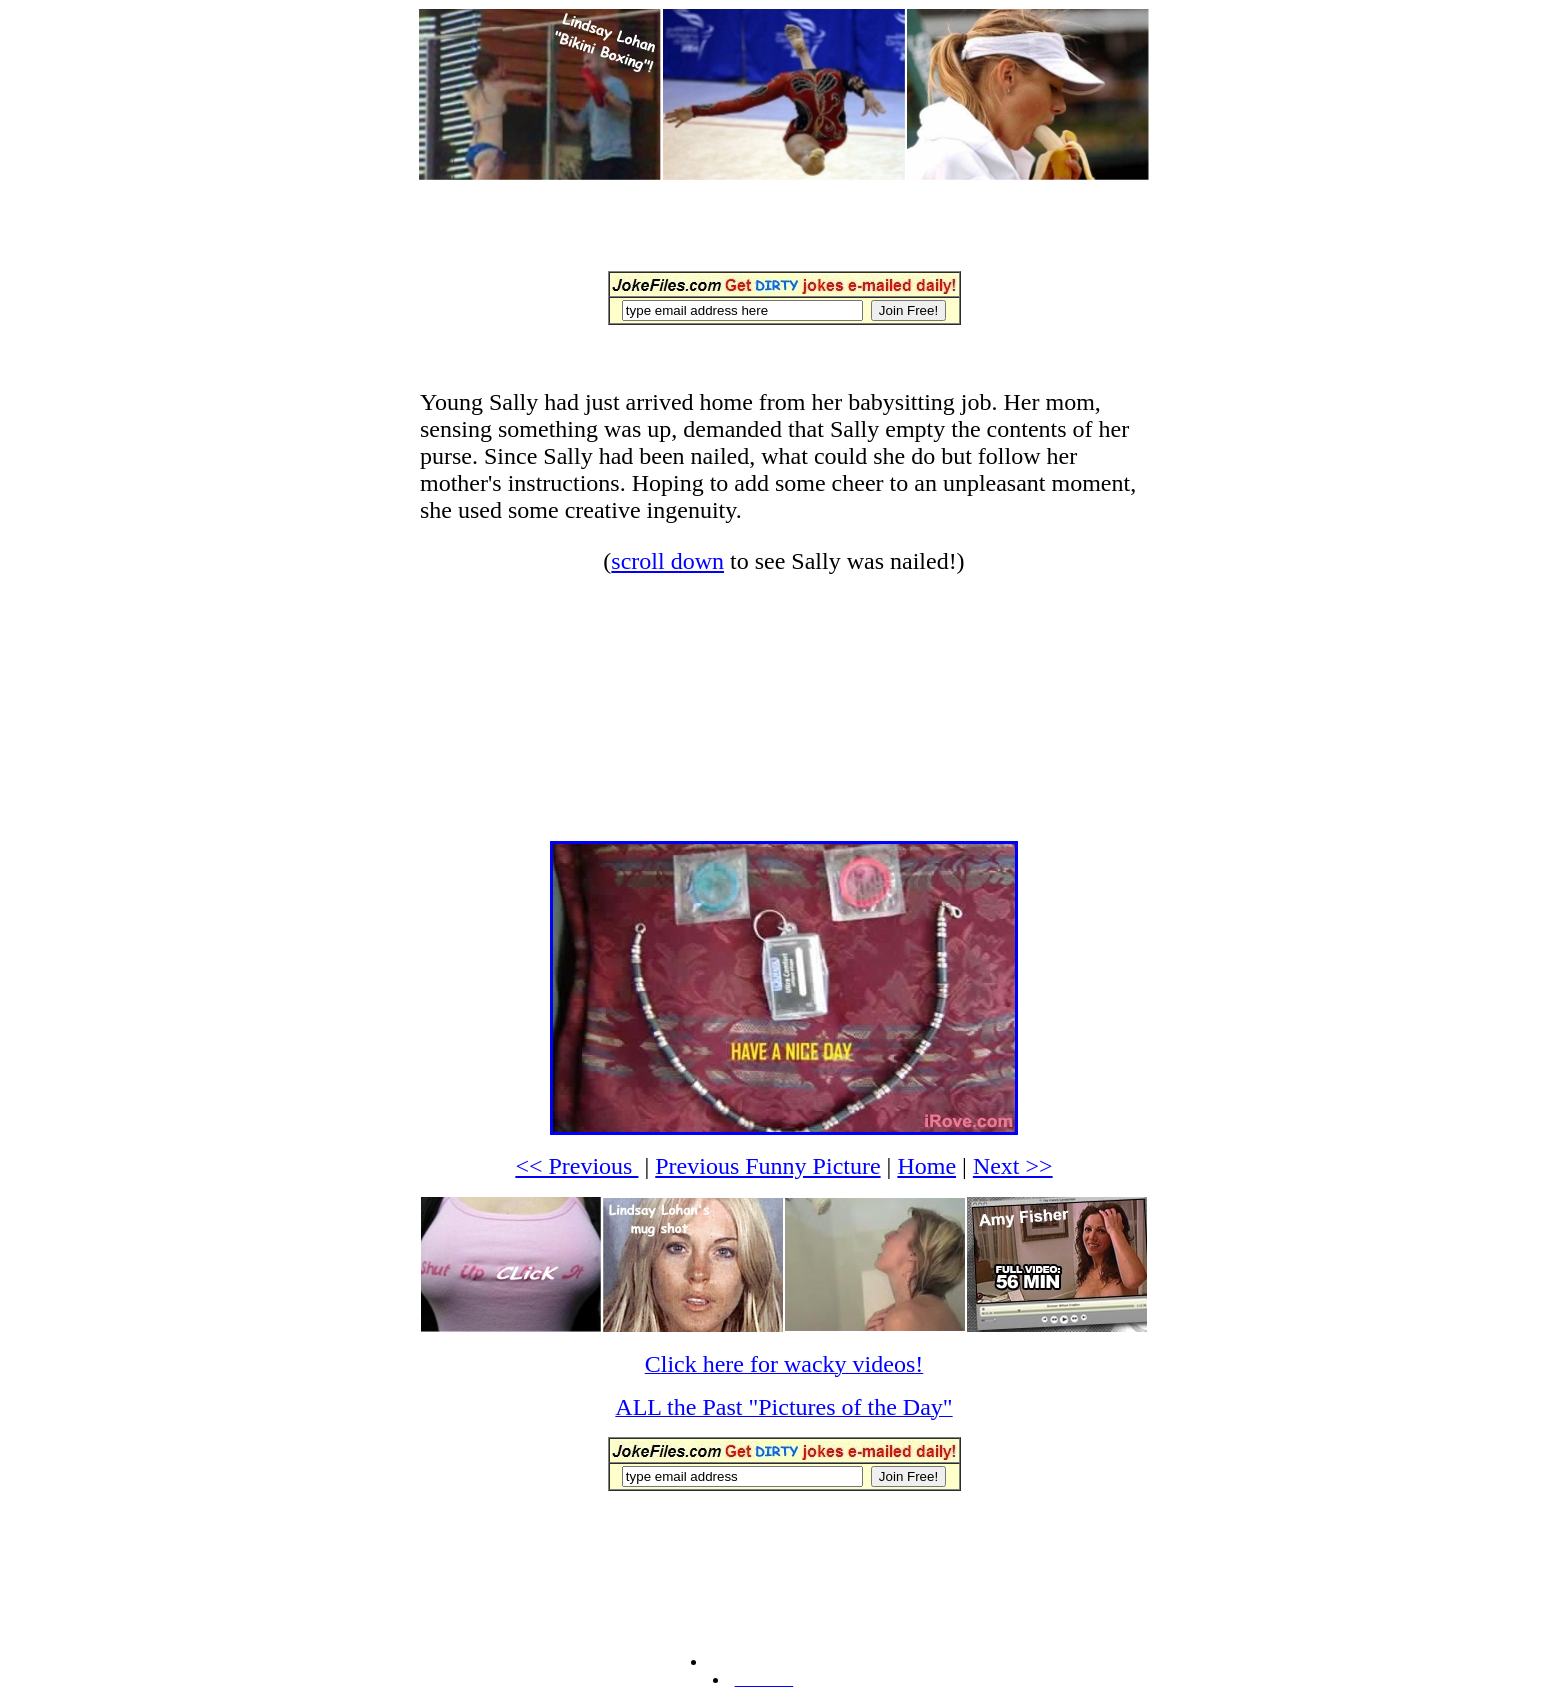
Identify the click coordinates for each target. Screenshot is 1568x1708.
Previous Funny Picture (767, 1166)
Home (926, 1166)
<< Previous (576, 1166)
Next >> (1013, 1166)
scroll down (667, 561)
